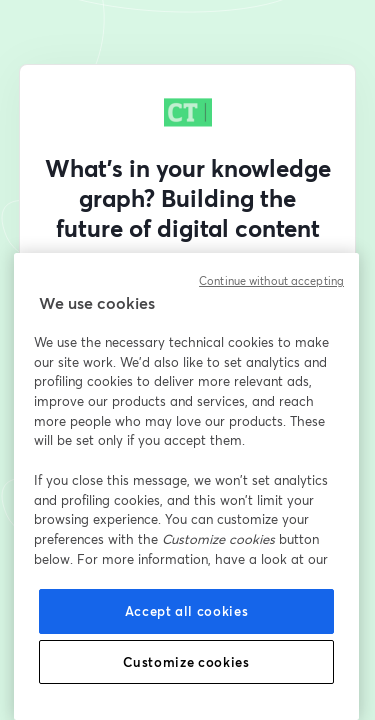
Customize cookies (186, 662)
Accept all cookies (187, 611)
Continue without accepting (271, 281)
